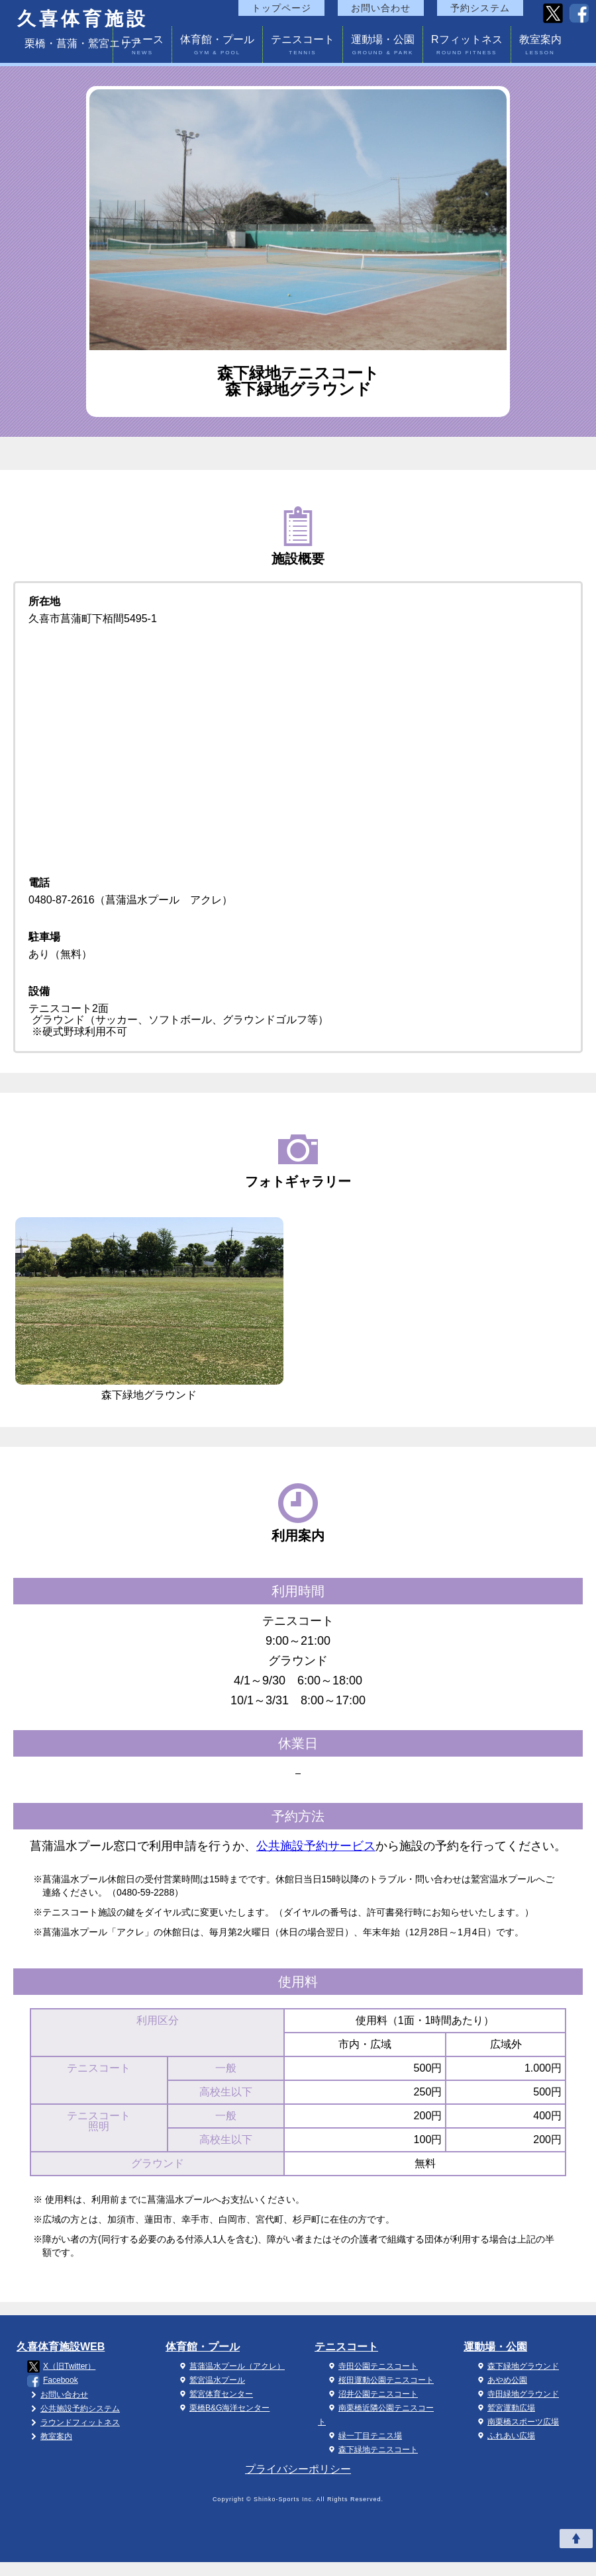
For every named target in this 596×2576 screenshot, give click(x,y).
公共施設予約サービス (315, 1846)
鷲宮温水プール (210, 2380)
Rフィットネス (467, 47)
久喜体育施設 (82, 19)
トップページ (281, 8)
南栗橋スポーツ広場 (516, 2421)
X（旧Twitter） (61, 2366)
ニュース (142, 47)
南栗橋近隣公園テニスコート (376, 2414)
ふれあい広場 (504, 2435)
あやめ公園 (500, 2380)
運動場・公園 (383, 47)
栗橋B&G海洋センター (223, 2408)
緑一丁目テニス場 (363, 2435)
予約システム (480, 8)
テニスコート (302, 47)
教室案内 (540, 47)
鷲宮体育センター (214, 2394)
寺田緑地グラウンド (516, 2394)
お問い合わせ (381, 8)
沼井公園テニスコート (371, 2394)
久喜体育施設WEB (61, 2346)
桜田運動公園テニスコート (379, 2380)
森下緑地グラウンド (516, 2366)
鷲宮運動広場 (504, 2408)
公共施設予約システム (73, 2408)
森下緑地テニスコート (371, 2449)
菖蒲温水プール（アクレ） (230, 2366)
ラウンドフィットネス (73, 2422)
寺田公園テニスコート (371, 2366)
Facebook (52, 2381)
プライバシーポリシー (298, 2469)
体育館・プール (217, 47)
